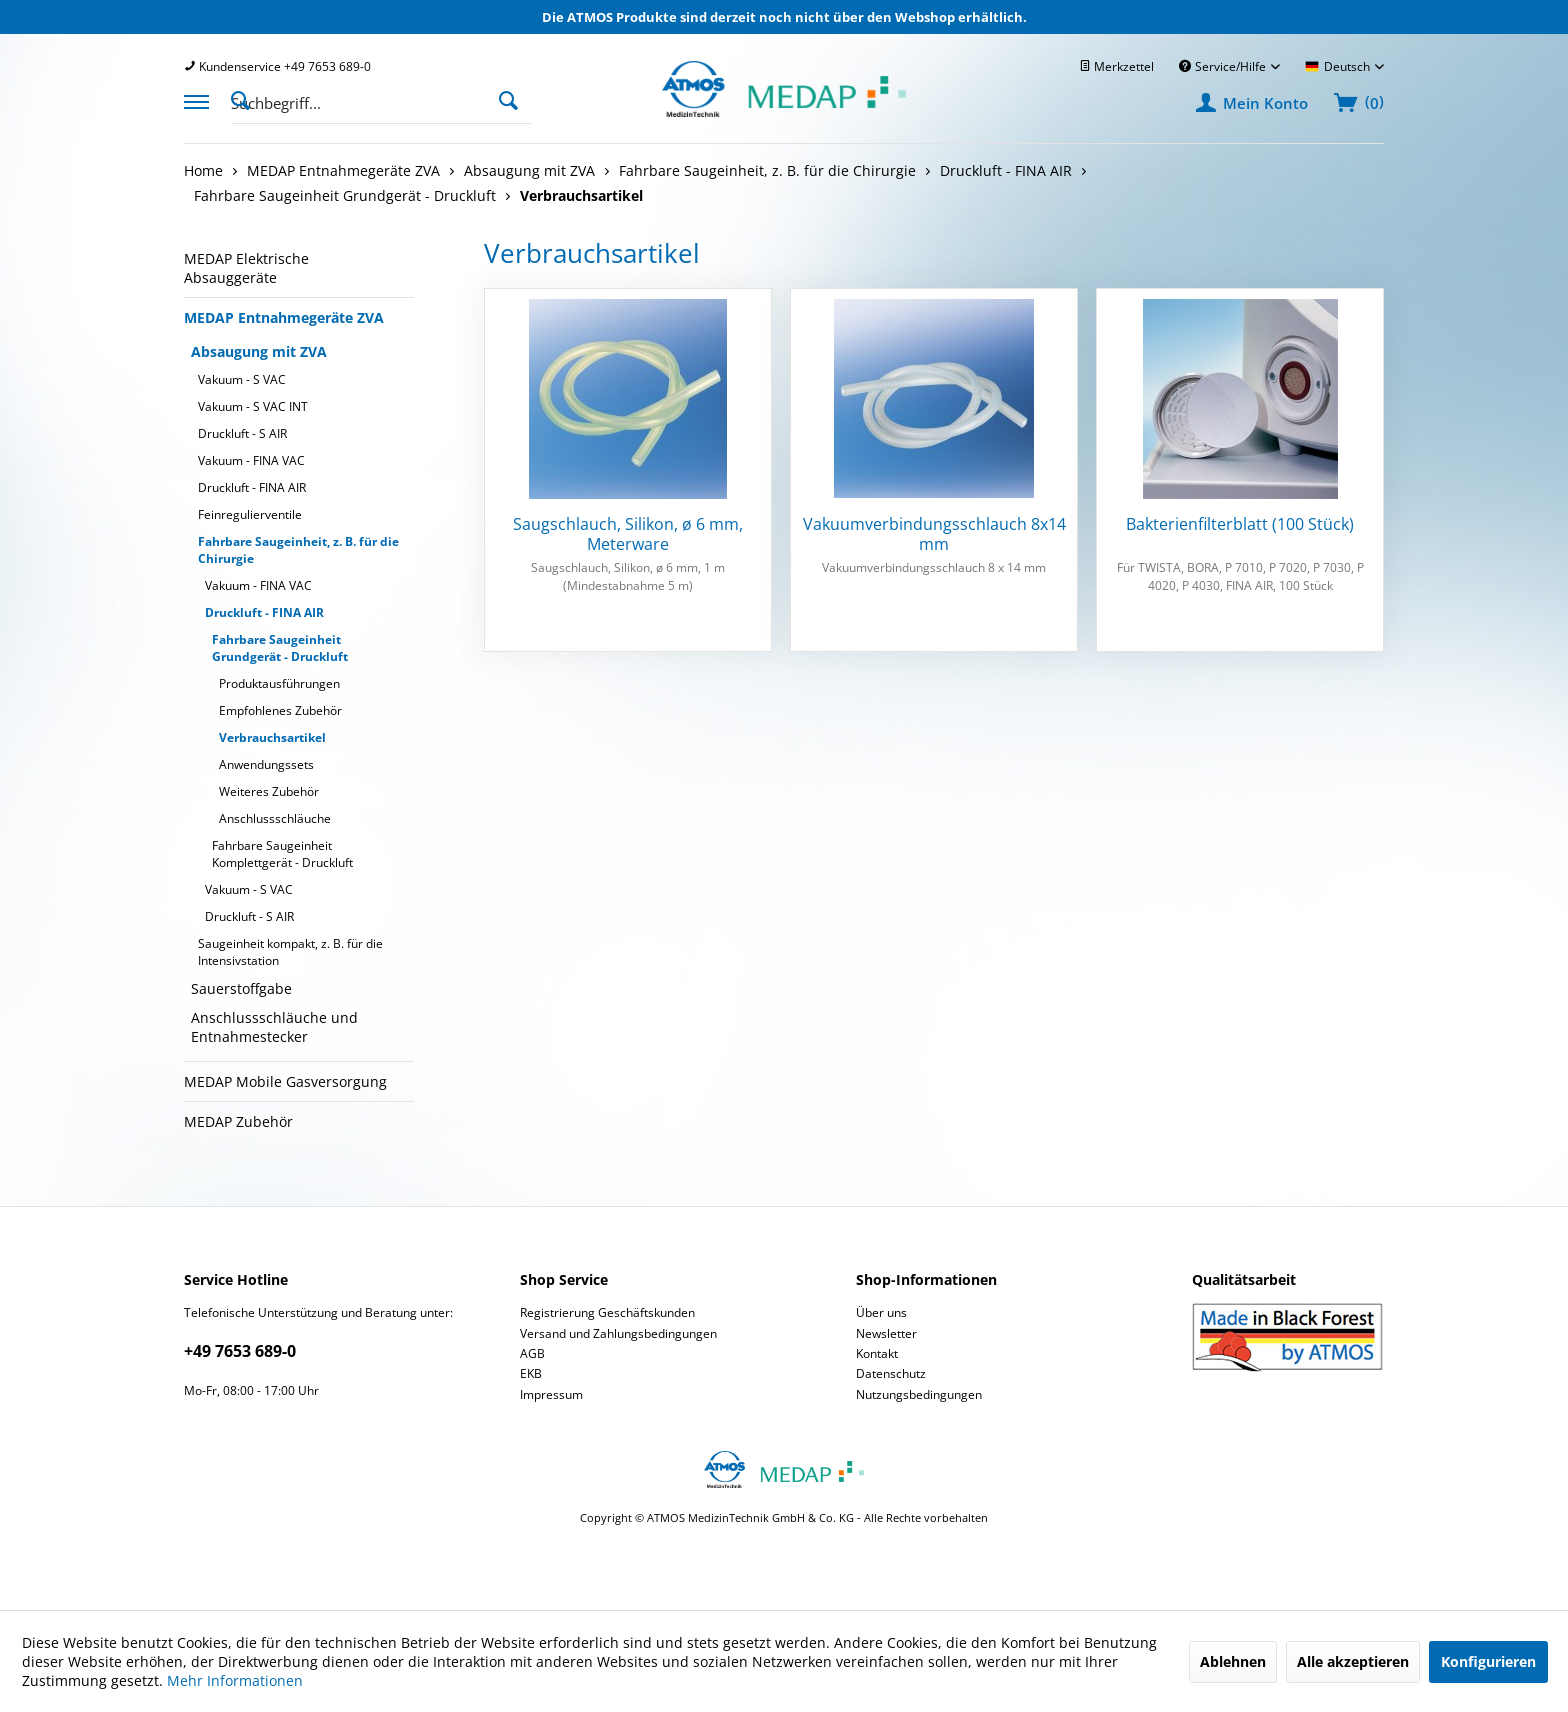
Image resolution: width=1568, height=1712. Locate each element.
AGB (532, 1353)
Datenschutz (891, 1373)
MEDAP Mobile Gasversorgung (285, 1081)
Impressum (551, 1394)
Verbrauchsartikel (272, 737)
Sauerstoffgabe (241, 988)
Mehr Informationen (235, 1680)
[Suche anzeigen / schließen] (246, 99)
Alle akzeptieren (1353, 1661)
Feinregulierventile (250, 514)
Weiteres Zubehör (269, 791)
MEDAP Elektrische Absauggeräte (246, 268)
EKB (531, 1373)
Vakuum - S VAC (242, 379)
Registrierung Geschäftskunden (607, 1312)
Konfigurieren (1488, 1661)
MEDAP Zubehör (238, 1121)
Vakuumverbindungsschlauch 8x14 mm (934, 534)
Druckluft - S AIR (242, 433)
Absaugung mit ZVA (259, 351)
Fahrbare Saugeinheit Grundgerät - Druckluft (280, 648)
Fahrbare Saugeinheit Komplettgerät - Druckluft (282, 854)
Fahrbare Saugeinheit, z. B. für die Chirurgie (298, 550)
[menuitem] (277, 66)
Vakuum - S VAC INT (253, 406)
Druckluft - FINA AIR (252, 487)
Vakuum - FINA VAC (251, 460)
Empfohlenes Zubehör (280, 710)
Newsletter (886, 1333)
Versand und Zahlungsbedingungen (618, 1333)
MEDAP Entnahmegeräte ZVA (284, 317)
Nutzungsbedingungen (919, 1394)
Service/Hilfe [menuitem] (1224, 66)
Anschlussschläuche (275, 818)
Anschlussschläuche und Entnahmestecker (274, 1027)
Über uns (881, 1312)
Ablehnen (1233, 1661)
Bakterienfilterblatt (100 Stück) (1240, 524)
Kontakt (877, 1353)
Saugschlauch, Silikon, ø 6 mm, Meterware (628, 534)
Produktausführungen (279, 683)
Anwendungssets (266, 764)
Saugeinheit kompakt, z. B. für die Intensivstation (290, 952)
